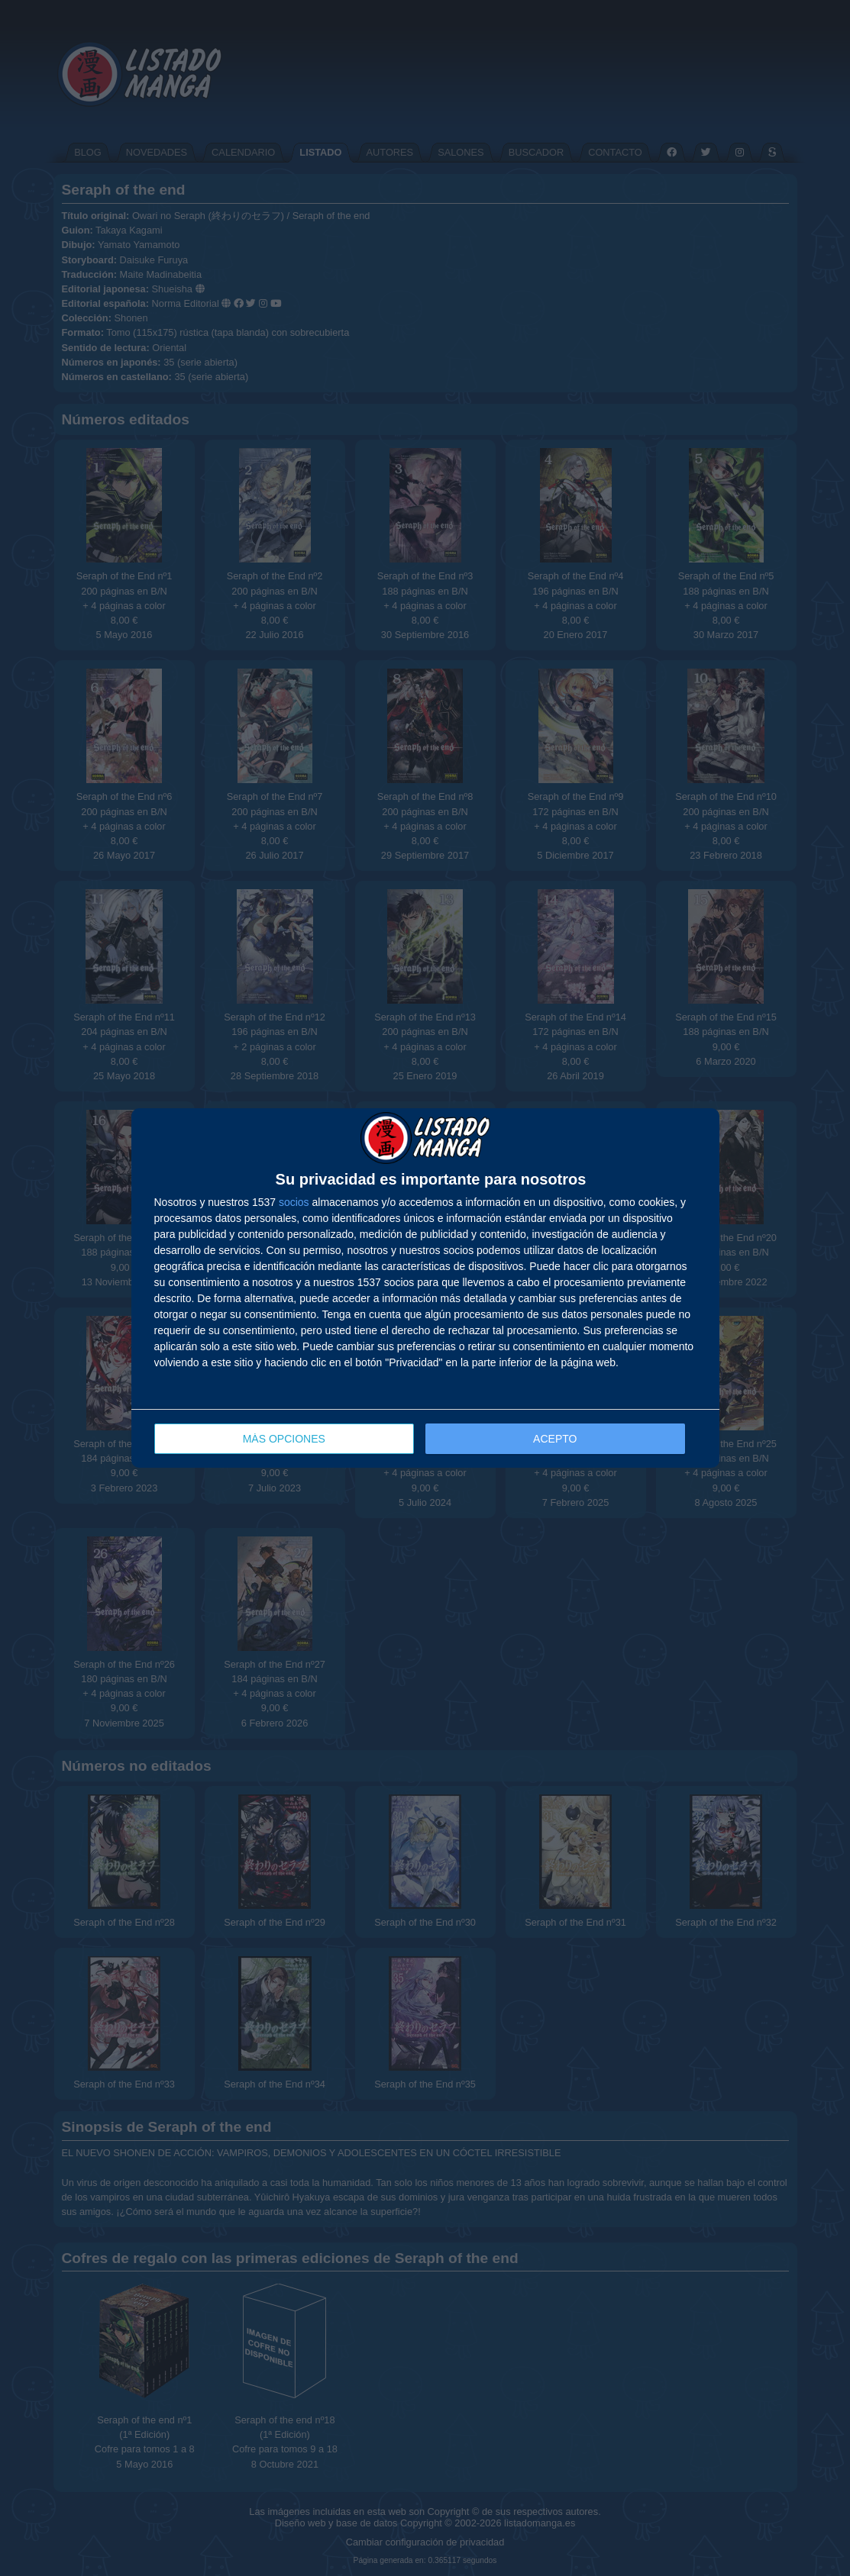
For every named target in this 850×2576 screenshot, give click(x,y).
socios (294, 1202)
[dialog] (425, 1288)
